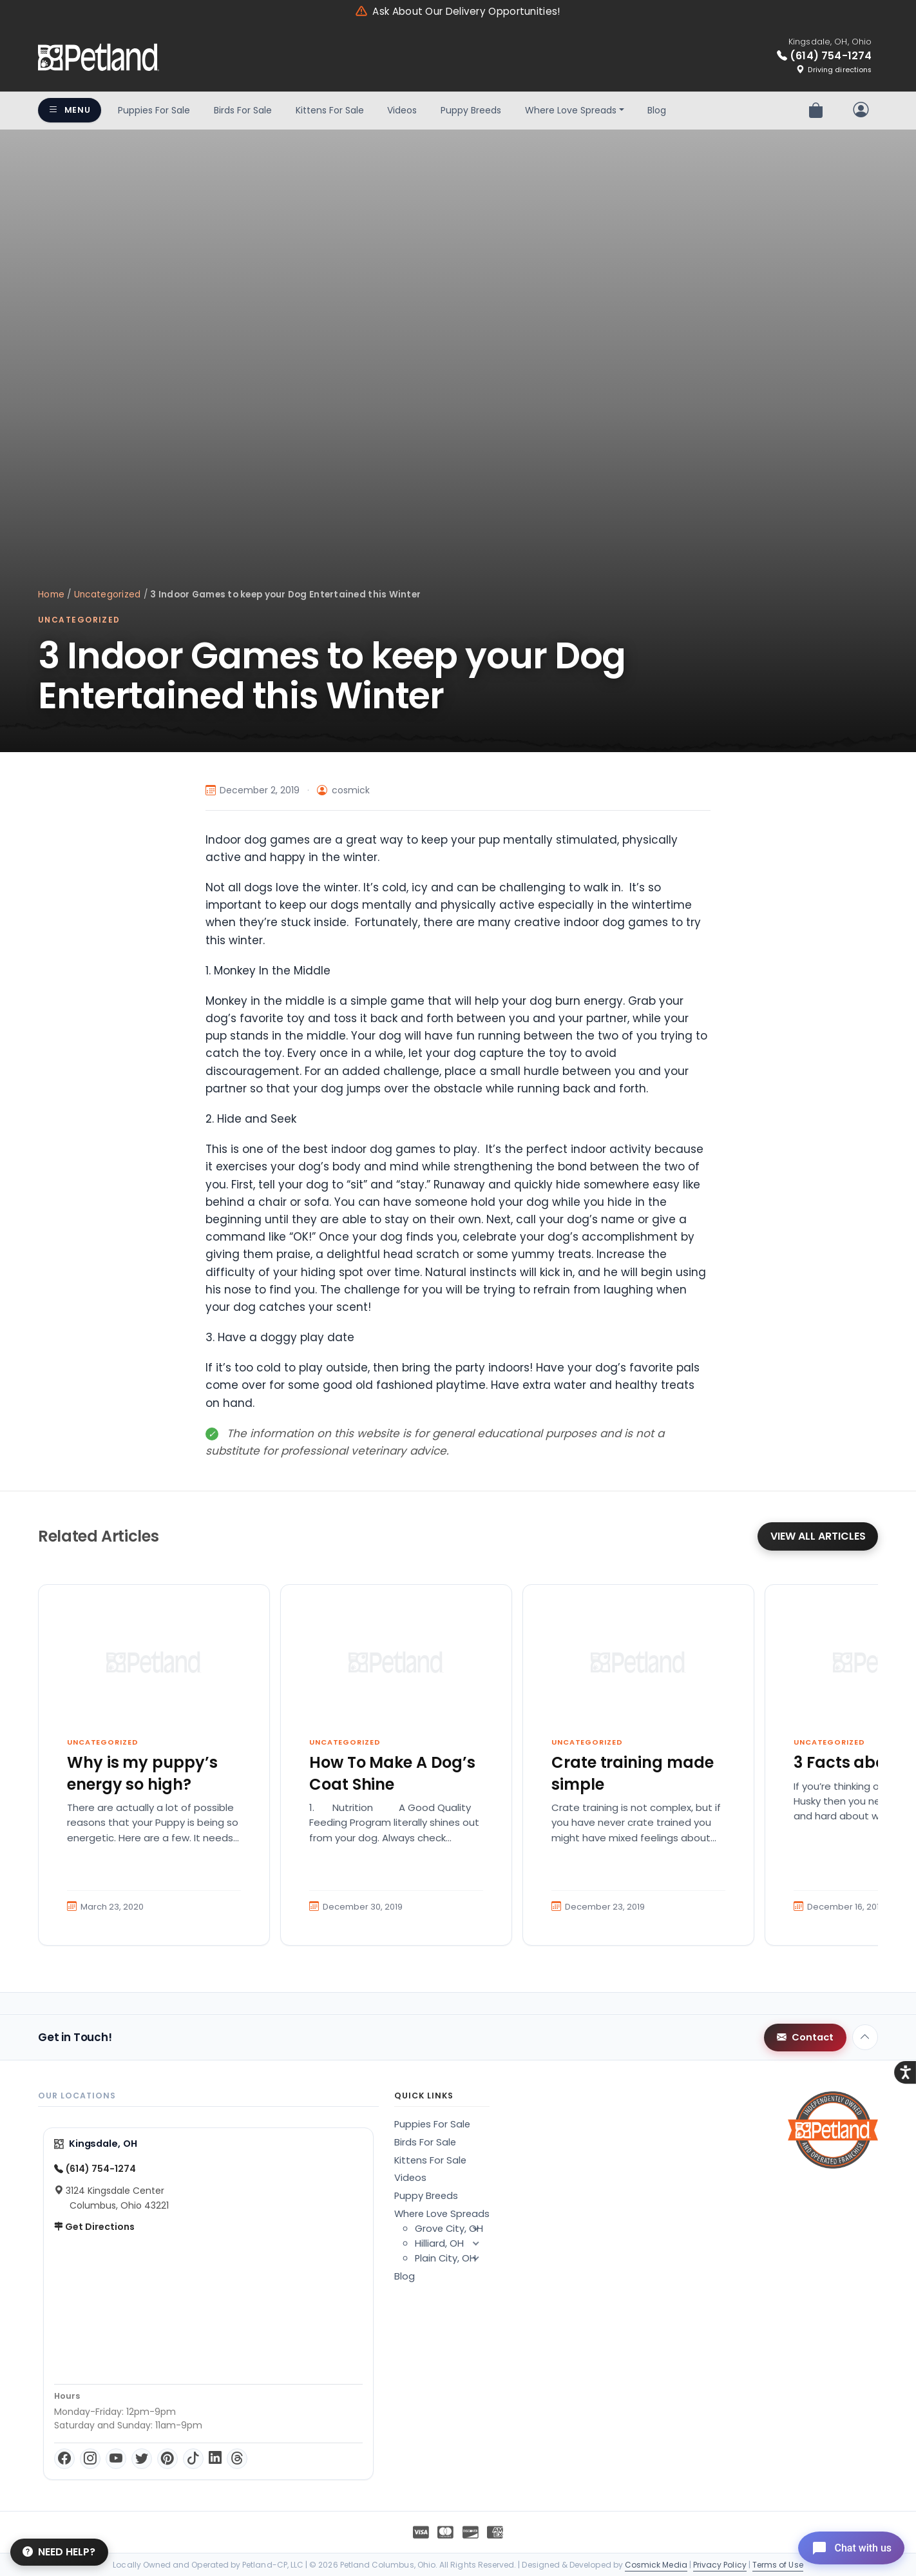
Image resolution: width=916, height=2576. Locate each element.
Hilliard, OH (452, 2243)
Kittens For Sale (330, 110)
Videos (402, 110)
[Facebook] (64, 2458)
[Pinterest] (167, 2458)
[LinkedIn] (215, 2458)
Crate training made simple (632, 1773)
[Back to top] (865, 2037)
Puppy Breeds (471, 110)
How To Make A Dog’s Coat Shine (392, 1773)
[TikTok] (193, 2458)
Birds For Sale (243, 110)
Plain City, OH (452, 2258)
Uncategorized (107, 594)
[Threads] (237, 2458)
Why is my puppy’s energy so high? (142, 1773)
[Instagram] (90, 2458)
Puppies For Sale (154, 110)
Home (51, 594)
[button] (475, 2228)
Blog (656, 110)
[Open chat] (847, 2546)
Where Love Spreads (570, 110)
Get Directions (94, 2226)
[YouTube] (116, 2458)
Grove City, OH (452, 2229)
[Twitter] (141, 2458)
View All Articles (818, 1536)
